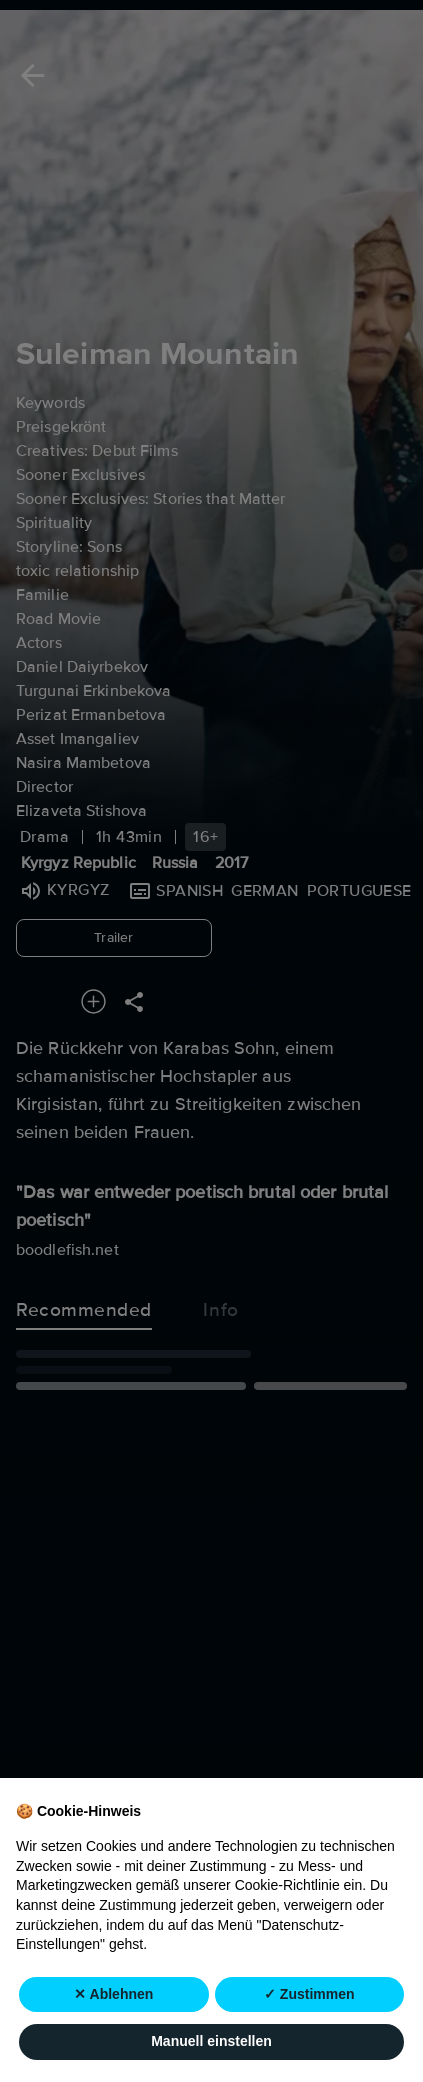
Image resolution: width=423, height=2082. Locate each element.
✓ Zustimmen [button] (309, 2041)
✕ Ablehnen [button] (113, 2041)
